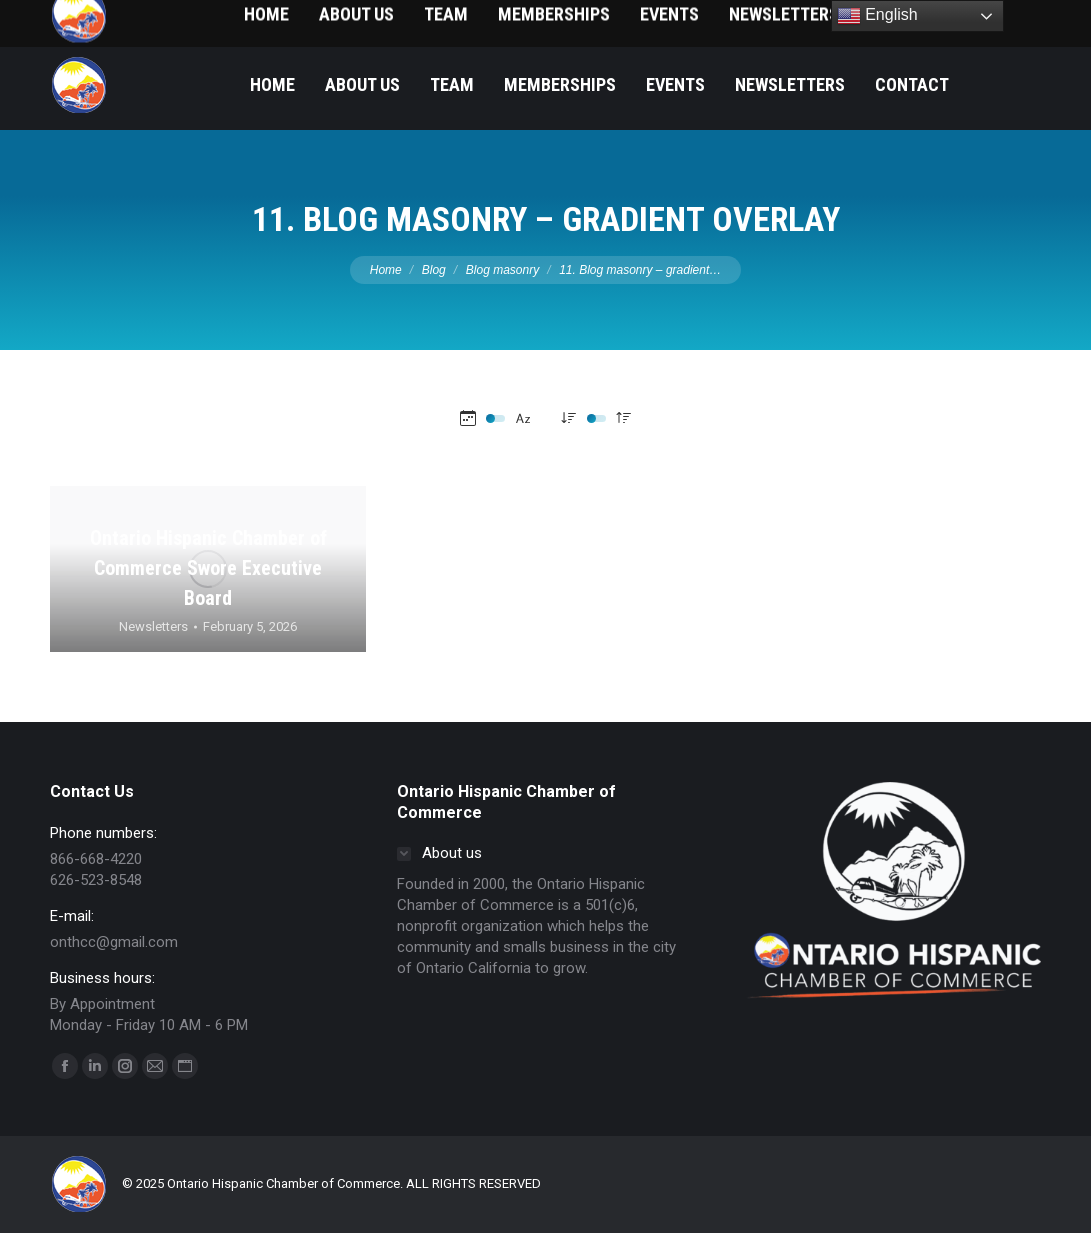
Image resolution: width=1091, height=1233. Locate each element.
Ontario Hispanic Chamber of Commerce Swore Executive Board (208, 568)
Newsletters (153, 626)
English (877, 16)
